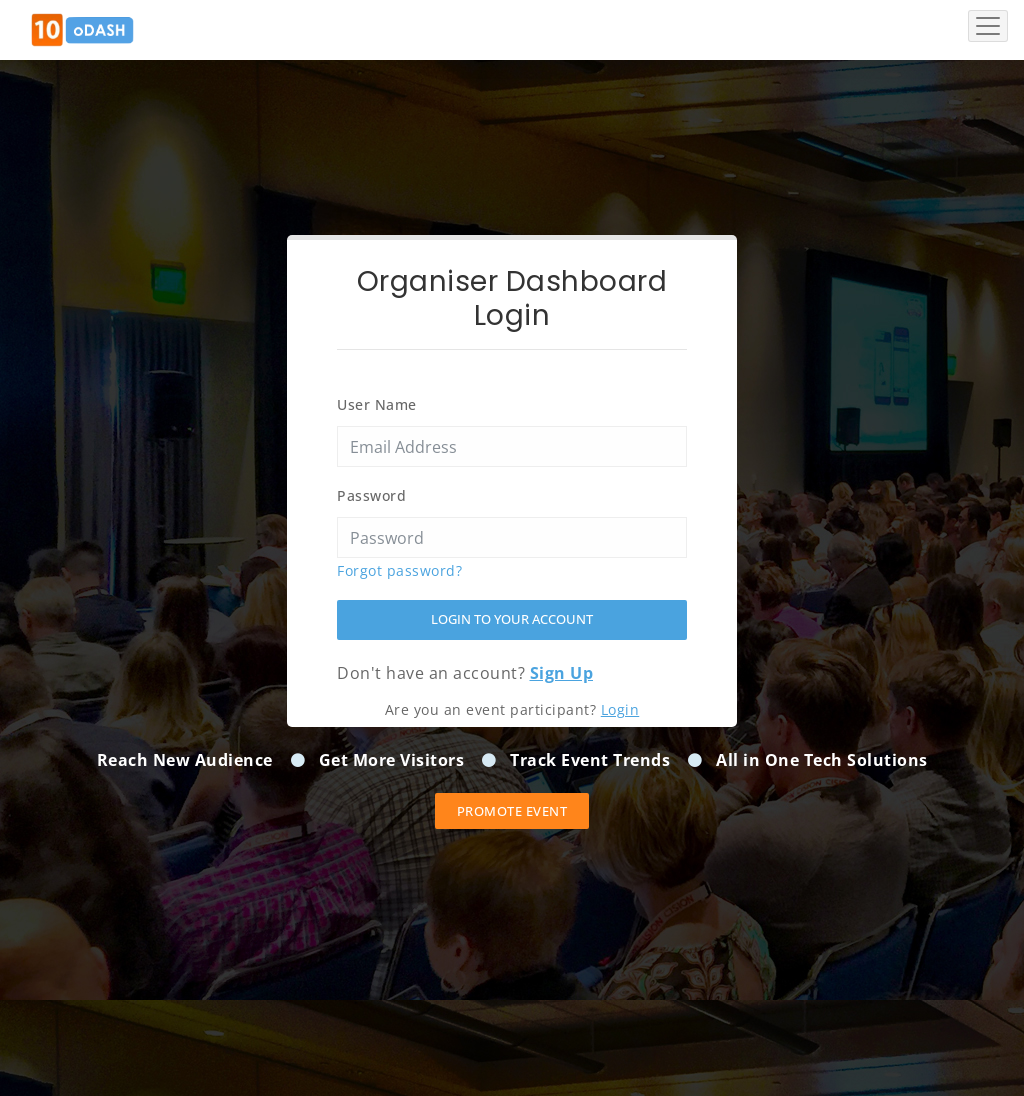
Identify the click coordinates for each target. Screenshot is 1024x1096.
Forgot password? (399, 570)
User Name (377, 404)
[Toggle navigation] (988, 26)
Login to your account (512, 619)
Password (371, 495)
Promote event (512, 811)
